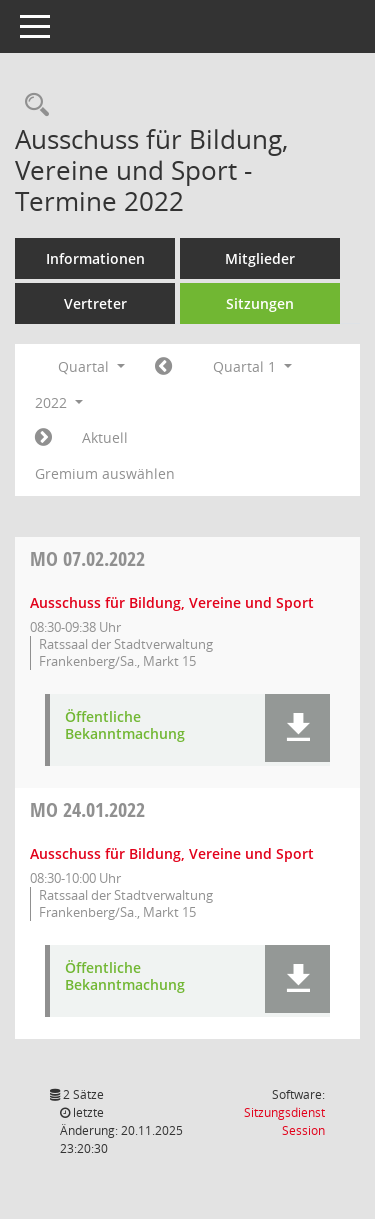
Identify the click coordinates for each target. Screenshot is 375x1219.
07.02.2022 (87, 558)
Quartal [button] (91, 366)
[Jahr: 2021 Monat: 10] (163, 367)
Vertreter (95, 303)
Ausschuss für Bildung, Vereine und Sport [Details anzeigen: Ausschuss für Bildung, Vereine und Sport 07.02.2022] (172, 602)
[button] (297, 728)
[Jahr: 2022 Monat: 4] (43, 438)
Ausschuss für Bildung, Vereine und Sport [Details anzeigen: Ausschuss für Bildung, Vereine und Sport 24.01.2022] (172, 853)
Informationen (95, 258)
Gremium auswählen (105, 473)
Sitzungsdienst (284, 1121)
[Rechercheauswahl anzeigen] (32, 105)
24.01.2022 (87, 809)
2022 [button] (59, 402)
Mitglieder (260, 258)
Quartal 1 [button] (252, 366)
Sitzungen (260, 303)
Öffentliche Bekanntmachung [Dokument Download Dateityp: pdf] (125, 726)
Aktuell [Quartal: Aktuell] (105, 437)
